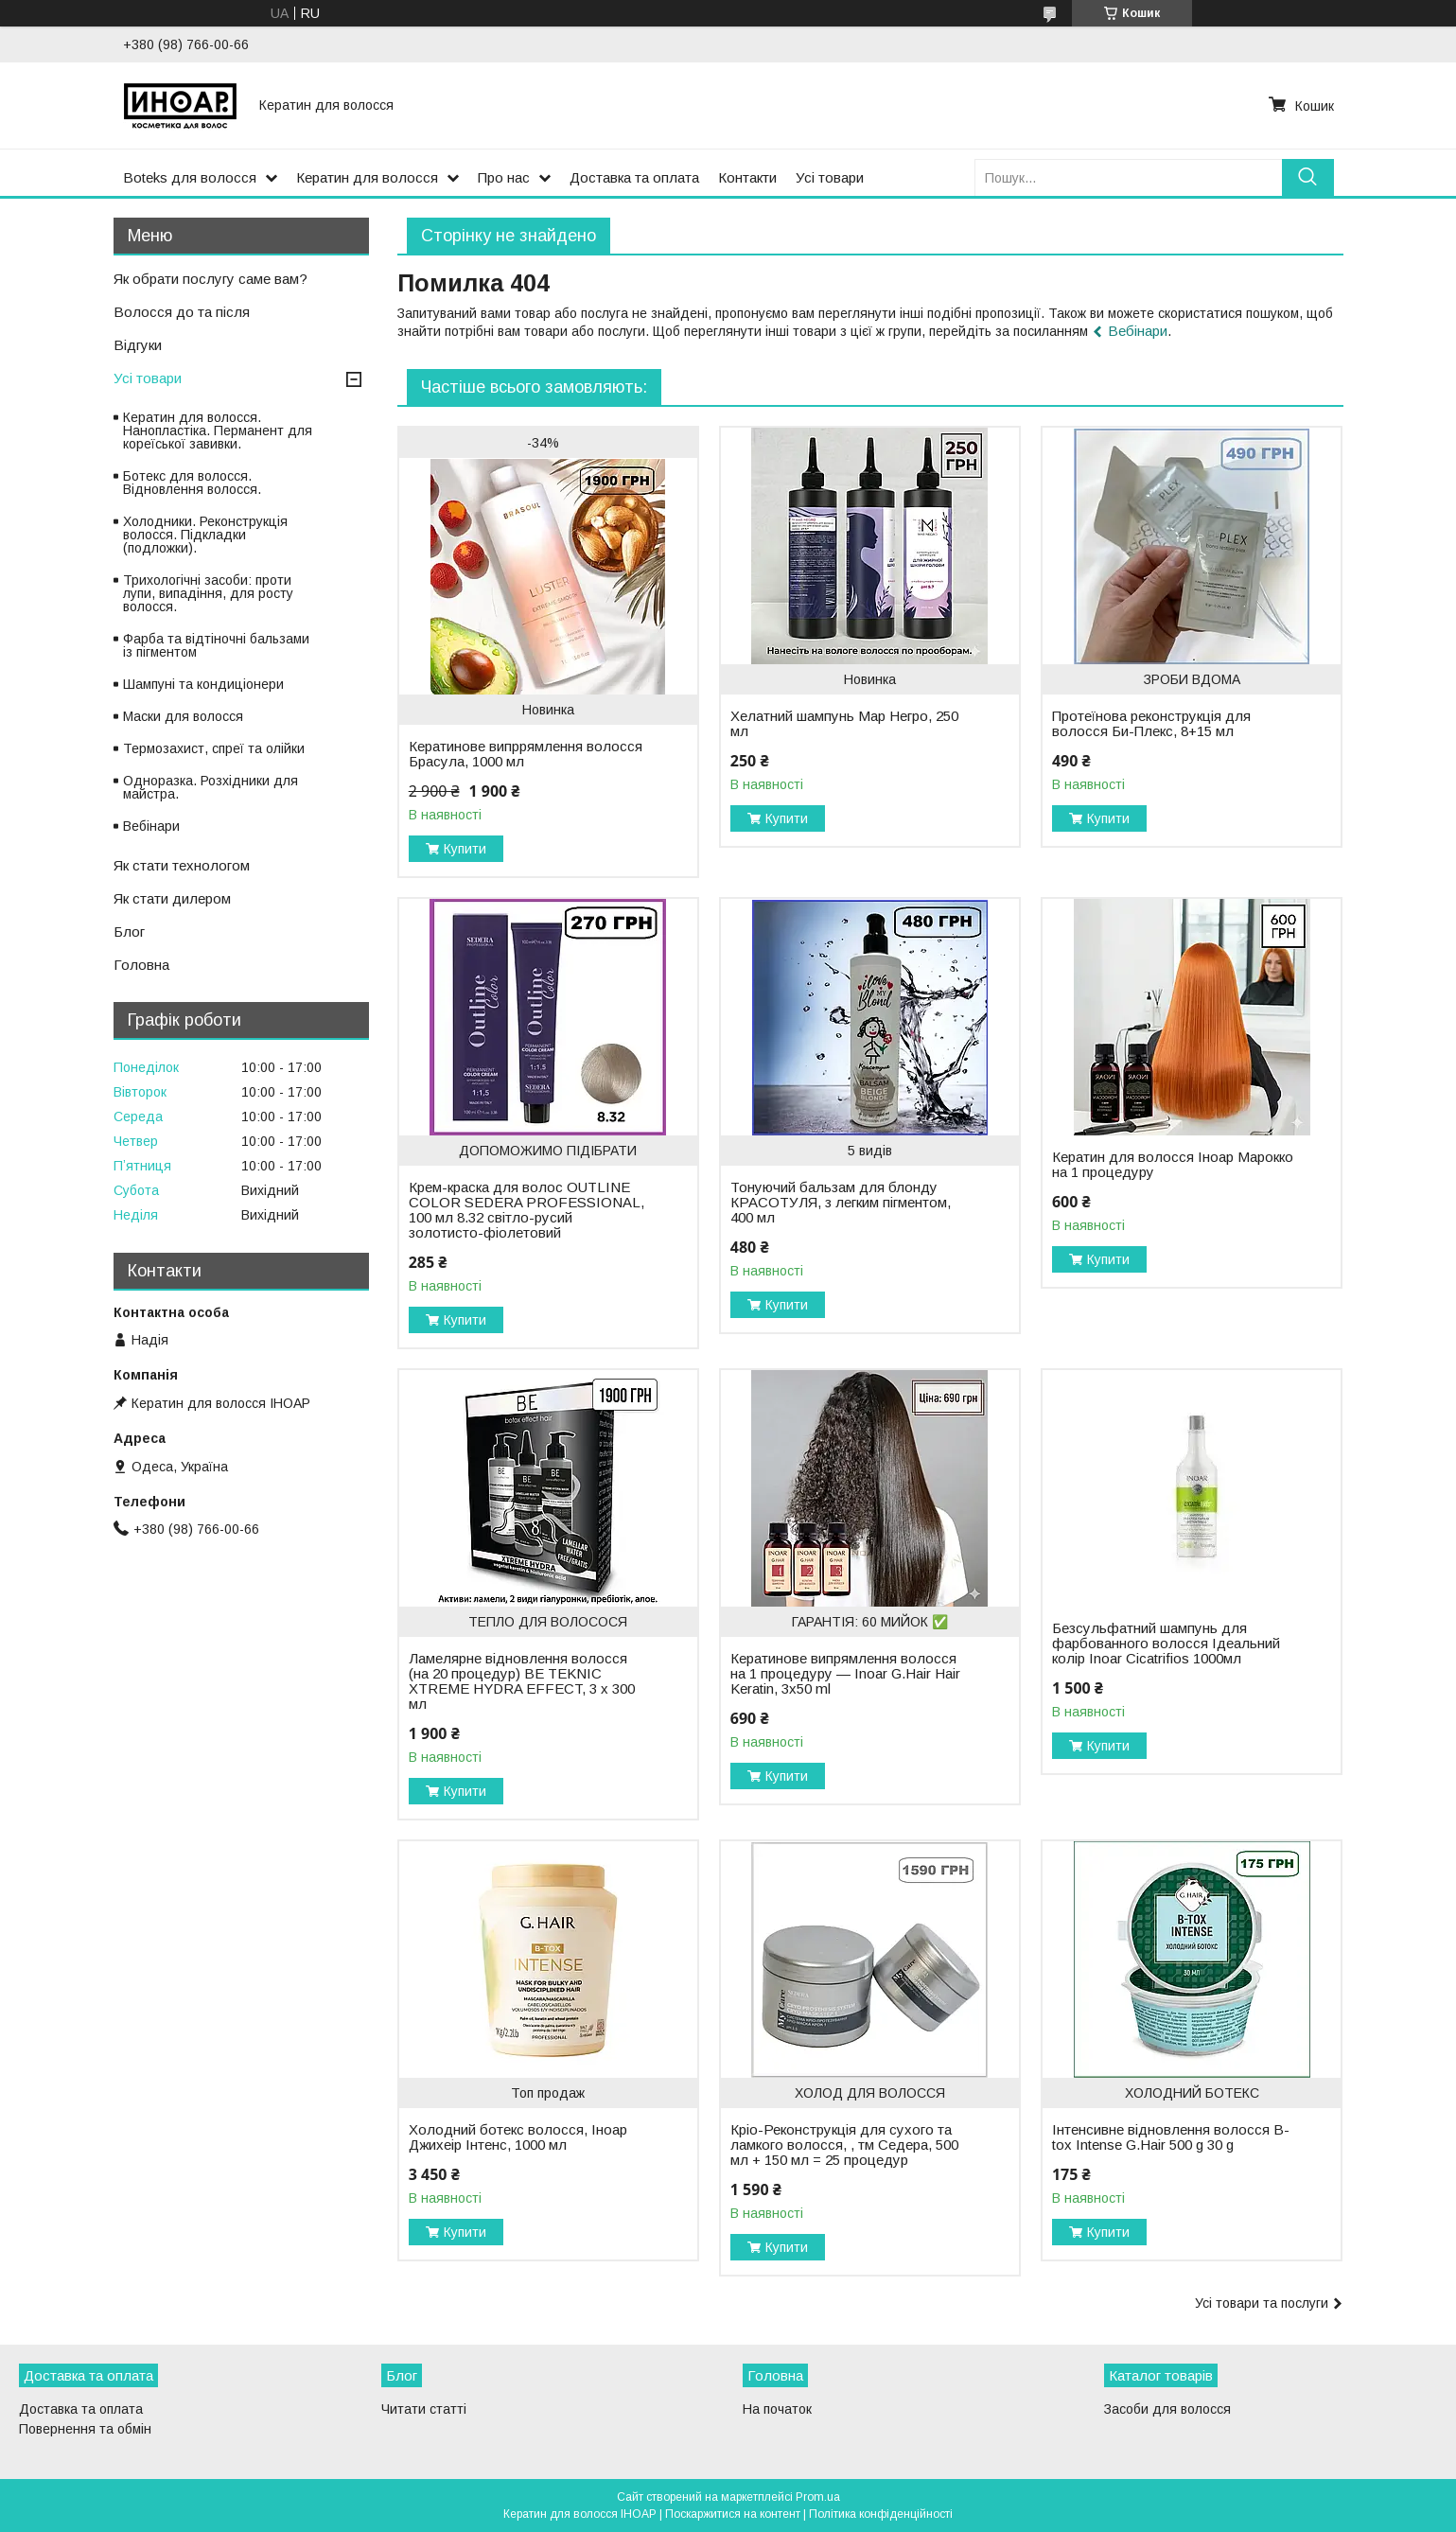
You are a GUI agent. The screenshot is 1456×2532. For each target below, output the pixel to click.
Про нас (504, 177)
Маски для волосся (183, 716)
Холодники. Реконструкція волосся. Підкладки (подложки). (205, 534)
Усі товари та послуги (1261, 2303)
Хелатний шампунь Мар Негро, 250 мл (844, 724)
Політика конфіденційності (881, 2514)
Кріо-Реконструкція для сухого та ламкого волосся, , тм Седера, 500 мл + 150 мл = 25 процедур (844, 2145)
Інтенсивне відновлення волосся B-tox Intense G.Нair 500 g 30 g (1170, 2137)
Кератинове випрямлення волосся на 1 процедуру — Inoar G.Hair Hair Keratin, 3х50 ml (845, 1674)
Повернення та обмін (85, 2428)
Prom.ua (818, 2497)
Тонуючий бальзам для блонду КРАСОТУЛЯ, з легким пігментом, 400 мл (840, 1202)
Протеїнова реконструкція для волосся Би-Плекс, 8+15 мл (1151, 724)
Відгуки (138, 345)
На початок (777, 2409)
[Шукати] (1308, 177)
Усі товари (830, 177)
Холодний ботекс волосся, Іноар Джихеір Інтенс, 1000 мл (518, 2137)
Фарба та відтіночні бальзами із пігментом (216, 645)
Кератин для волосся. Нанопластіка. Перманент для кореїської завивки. (217, 430)
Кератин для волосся (367, 177)
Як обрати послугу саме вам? (210, 279)
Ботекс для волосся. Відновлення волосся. (192, 482)
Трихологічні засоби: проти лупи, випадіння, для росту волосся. (208, 593)
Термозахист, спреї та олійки (214, 748)
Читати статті (423, 2409)
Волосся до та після (182, 312)
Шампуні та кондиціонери (203, 684)
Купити (465, 848)
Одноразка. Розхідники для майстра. (210, 787)
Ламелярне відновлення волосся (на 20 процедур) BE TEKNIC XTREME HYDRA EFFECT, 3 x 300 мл (522, 1681)
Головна (141, 965)
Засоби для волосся (1167, 2409)
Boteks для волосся (189, 177)
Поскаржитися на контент (732, 2514)
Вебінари (1137, 331)
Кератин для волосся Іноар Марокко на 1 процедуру (1172, 1165)
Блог (129, 931)
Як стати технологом (182, 865)
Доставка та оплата (634, 177)
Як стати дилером (172, 898)
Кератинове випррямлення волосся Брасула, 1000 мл (525, 754)
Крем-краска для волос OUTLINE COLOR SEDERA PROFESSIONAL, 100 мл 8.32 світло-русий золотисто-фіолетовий (526, 1210)
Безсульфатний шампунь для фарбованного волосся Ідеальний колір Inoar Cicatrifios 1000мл (1166, 1643)
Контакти (747, 177)
